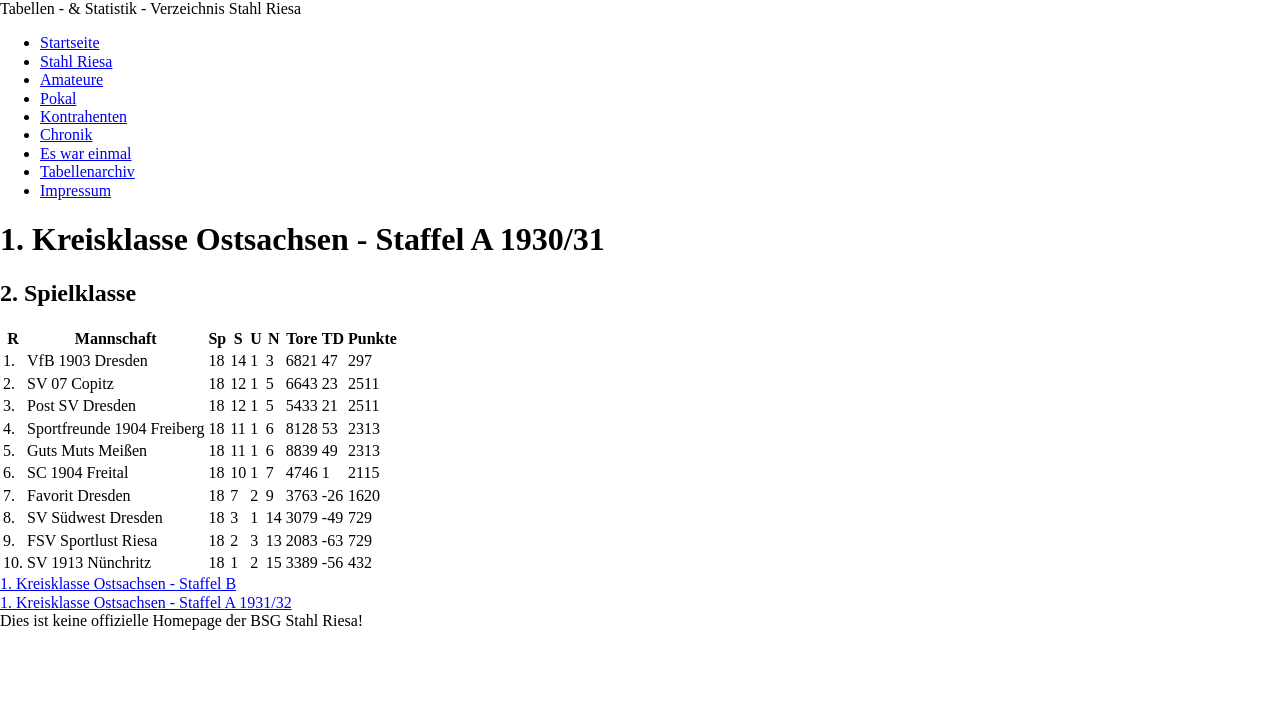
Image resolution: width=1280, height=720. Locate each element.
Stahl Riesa (76, 61)
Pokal (58, 98)
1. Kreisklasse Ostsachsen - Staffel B (118, 583)
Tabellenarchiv (87, 171)
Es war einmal (86, 153)
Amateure (71, 79)
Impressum (75, 190)
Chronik (66, 134)
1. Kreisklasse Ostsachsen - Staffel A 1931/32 (146, 602)
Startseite (70, 42)
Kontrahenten (83, 116)
